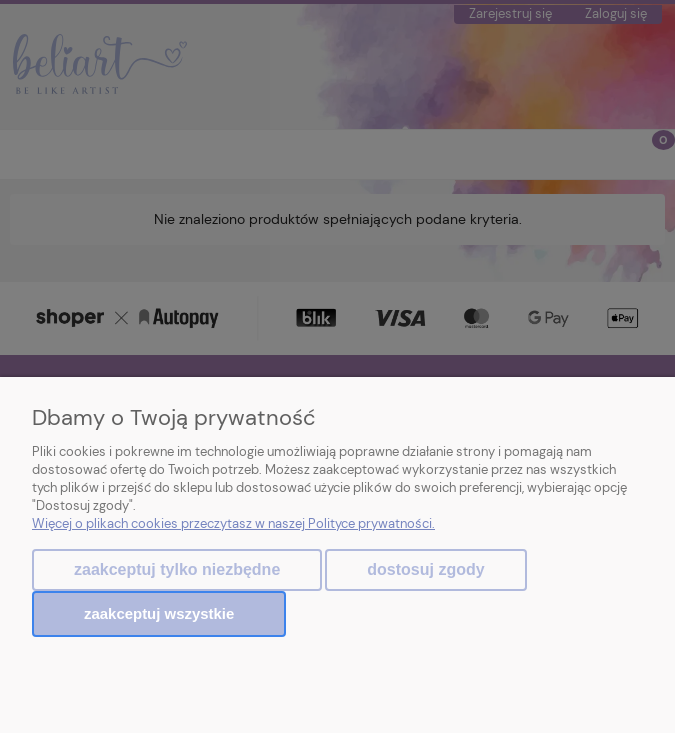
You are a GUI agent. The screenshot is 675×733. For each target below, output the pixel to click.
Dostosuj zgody (425, 569)
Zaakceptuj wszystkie (159, 613)
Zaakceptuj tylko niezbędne (177, 569)
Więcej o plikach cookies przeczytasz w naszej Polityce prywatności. (233, 523)
